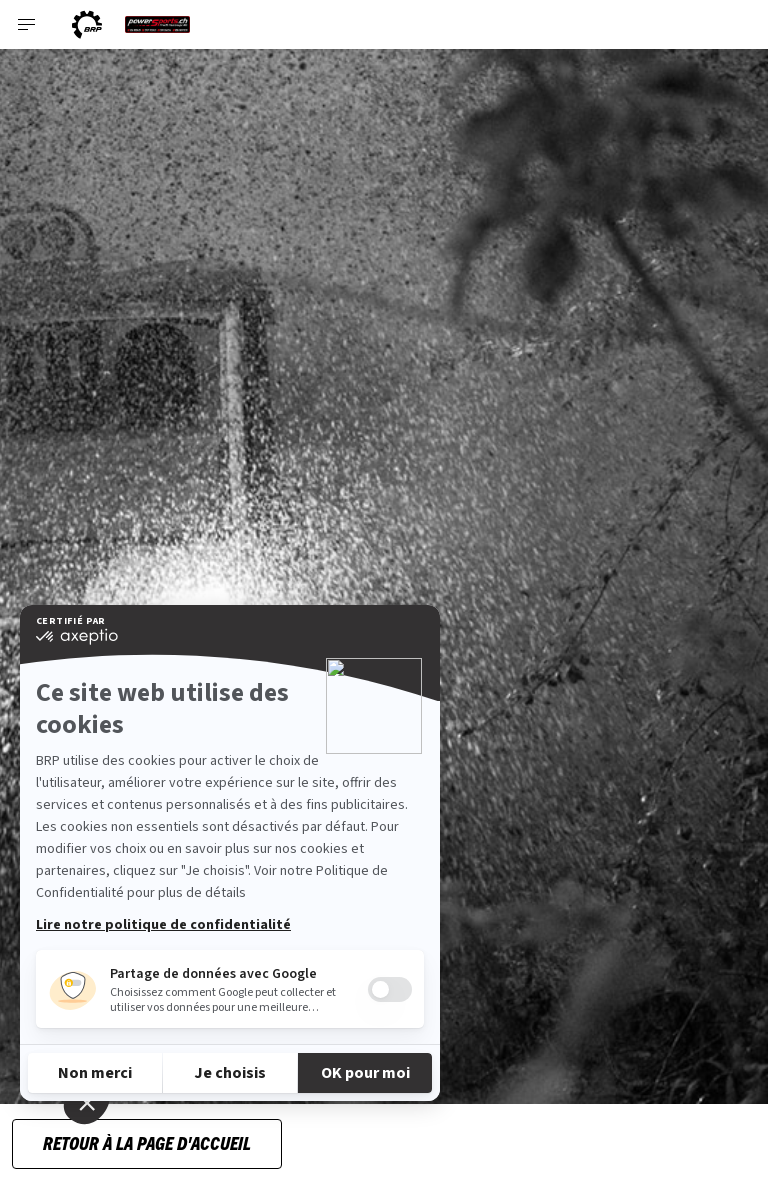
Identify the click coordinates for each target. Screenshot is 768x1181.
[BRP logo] (87, 24)
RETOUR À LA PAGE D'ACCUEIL (147, 1142)
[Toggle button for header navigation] (27, 24)
